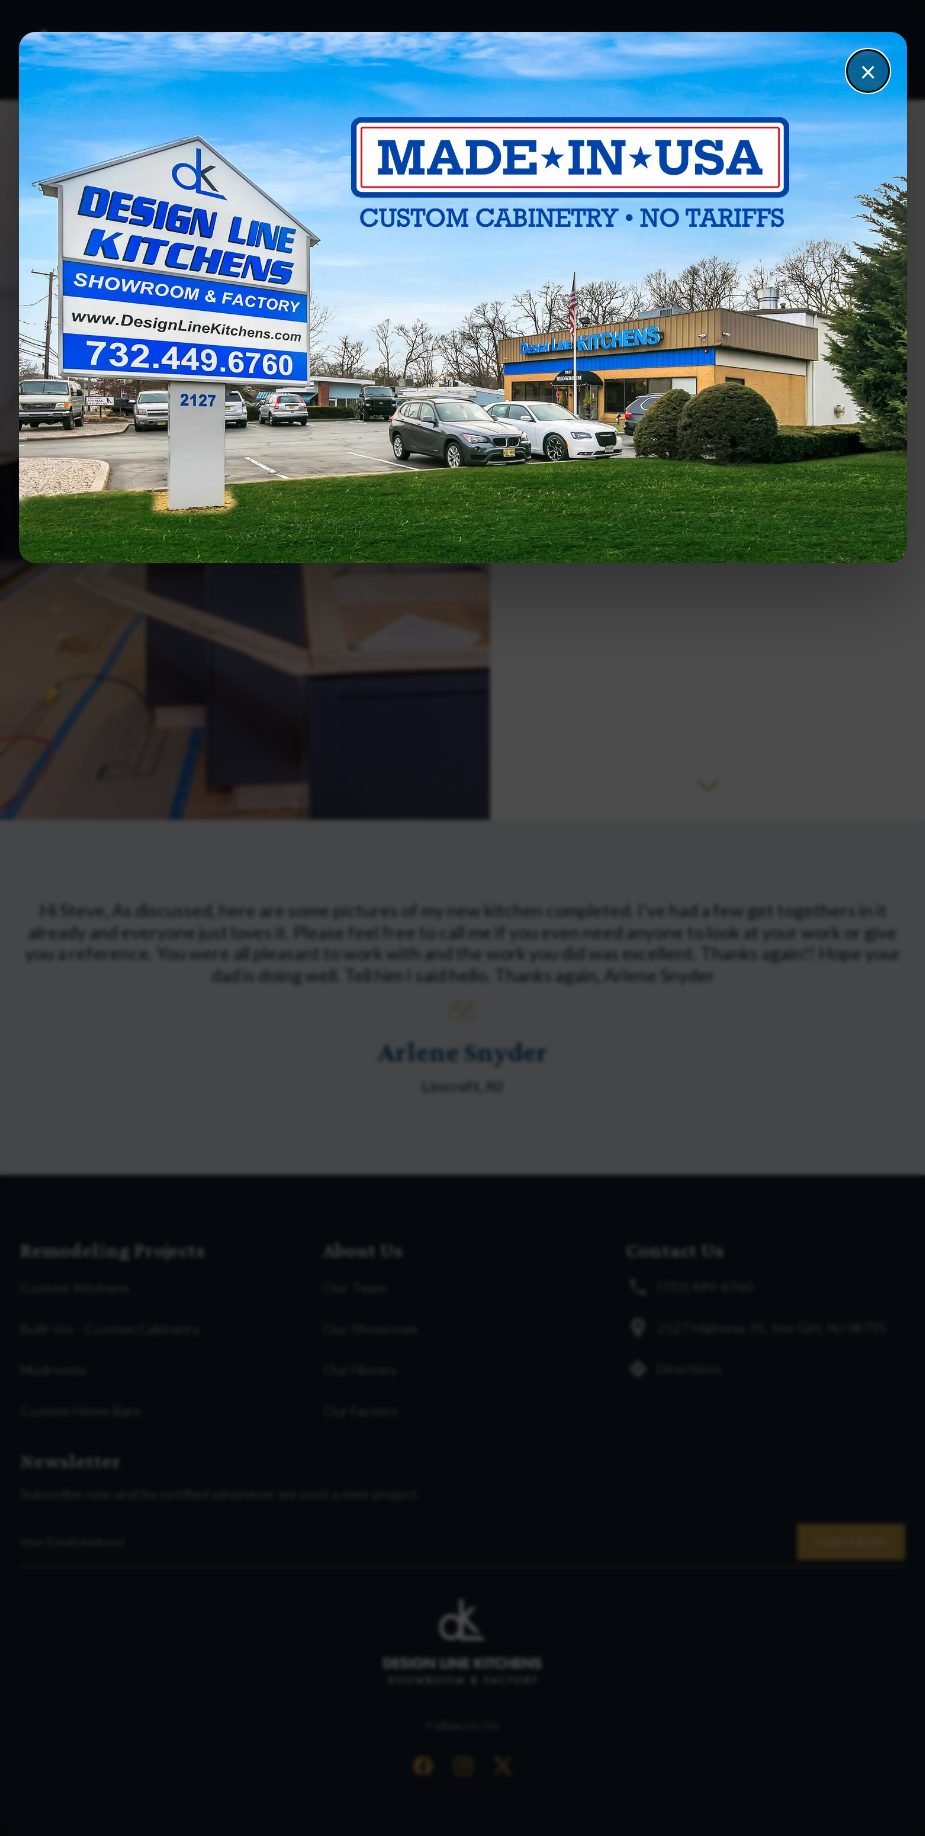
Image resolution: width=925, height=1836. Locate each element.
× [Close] (868, 71)
